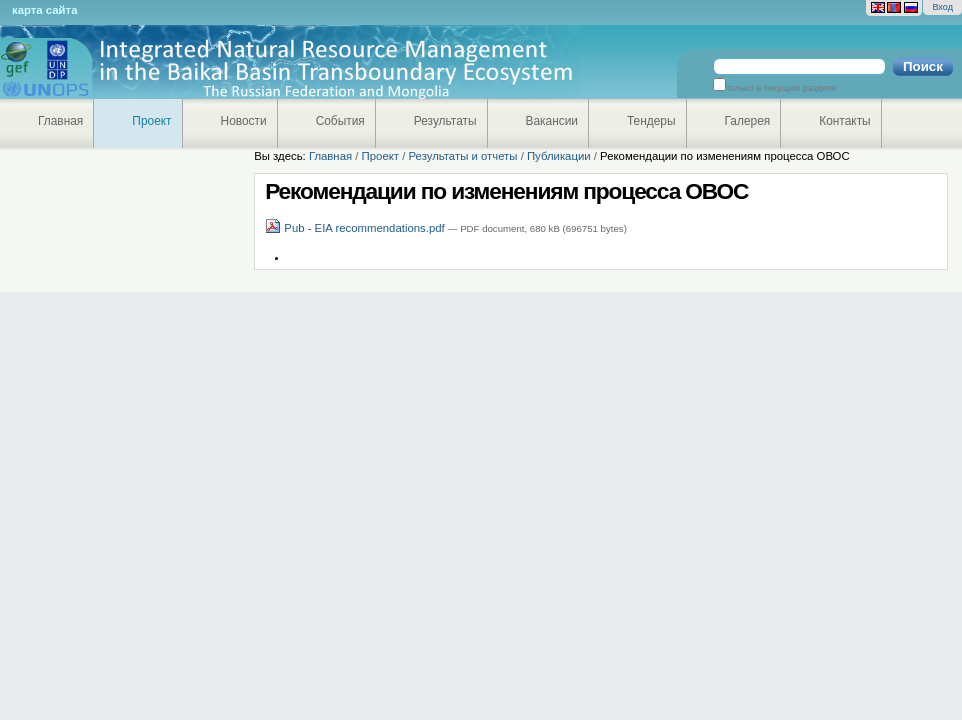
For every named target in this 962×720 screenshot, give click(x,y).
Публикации (559, 156)
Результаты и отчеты (462, 156)
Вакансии (552, 121)
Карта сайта (44, 10)
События (340, 121)
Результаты (445, 121)
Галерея (748, 121)
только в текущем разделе (781, 88)
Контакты (844, 121)
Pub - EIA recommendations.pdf (356, 228)
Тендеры (651, 121)
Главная (60, 121)
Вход (942, 7)
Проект (151, 121)
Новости (244, 121)
